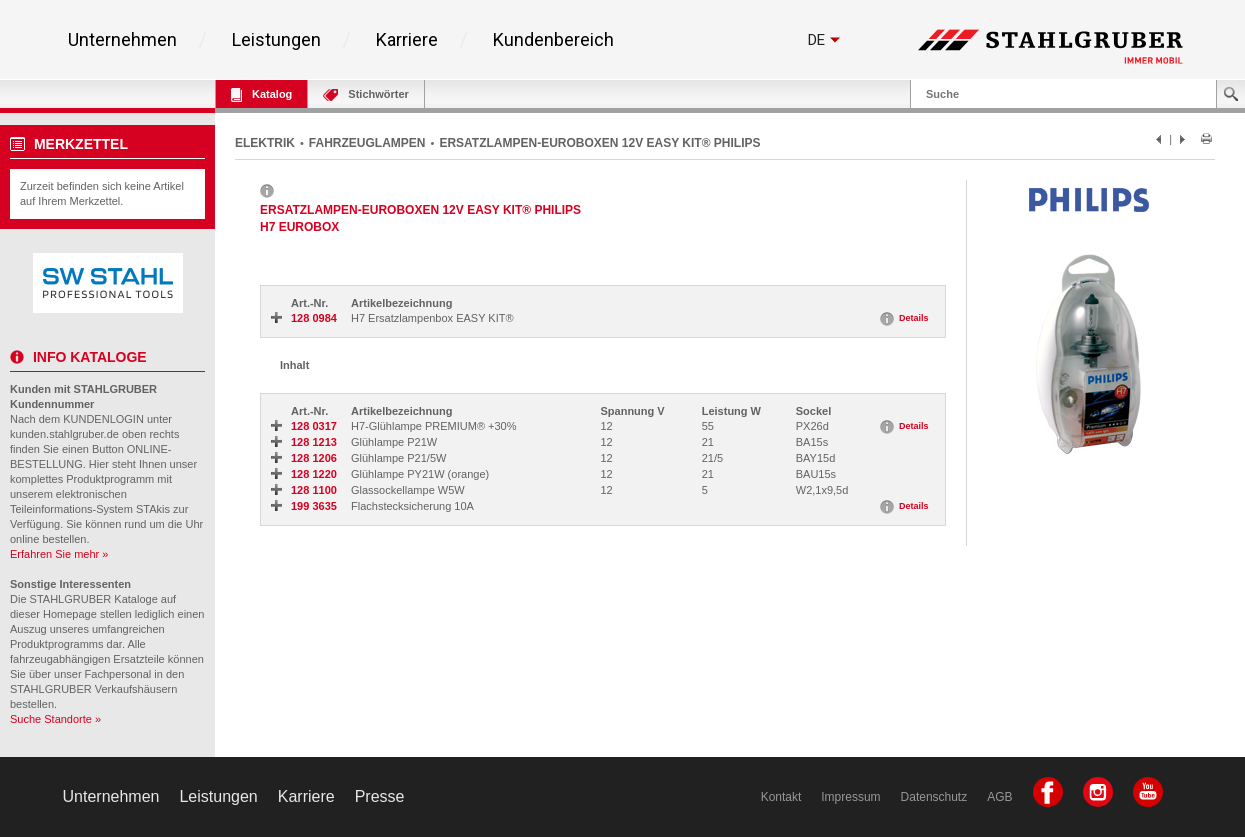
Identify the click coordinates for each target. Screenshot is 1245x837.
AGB (999, 797)
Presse (380, 796)
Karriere (407, 40)
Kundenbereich (553, 40)
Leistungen (276, 40)
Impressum (850, 797)
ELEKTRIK (265, 143)
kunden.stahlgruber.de (64, 434)
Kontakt (781, 797)
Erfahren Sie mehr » (59, 554)
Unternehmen (122, 40)
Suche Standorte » (55, 719)
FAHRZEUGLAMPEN (367, 143)
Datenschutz (934, 797)
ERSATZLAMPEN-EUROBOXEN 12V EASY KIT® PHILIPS (599, 143)
